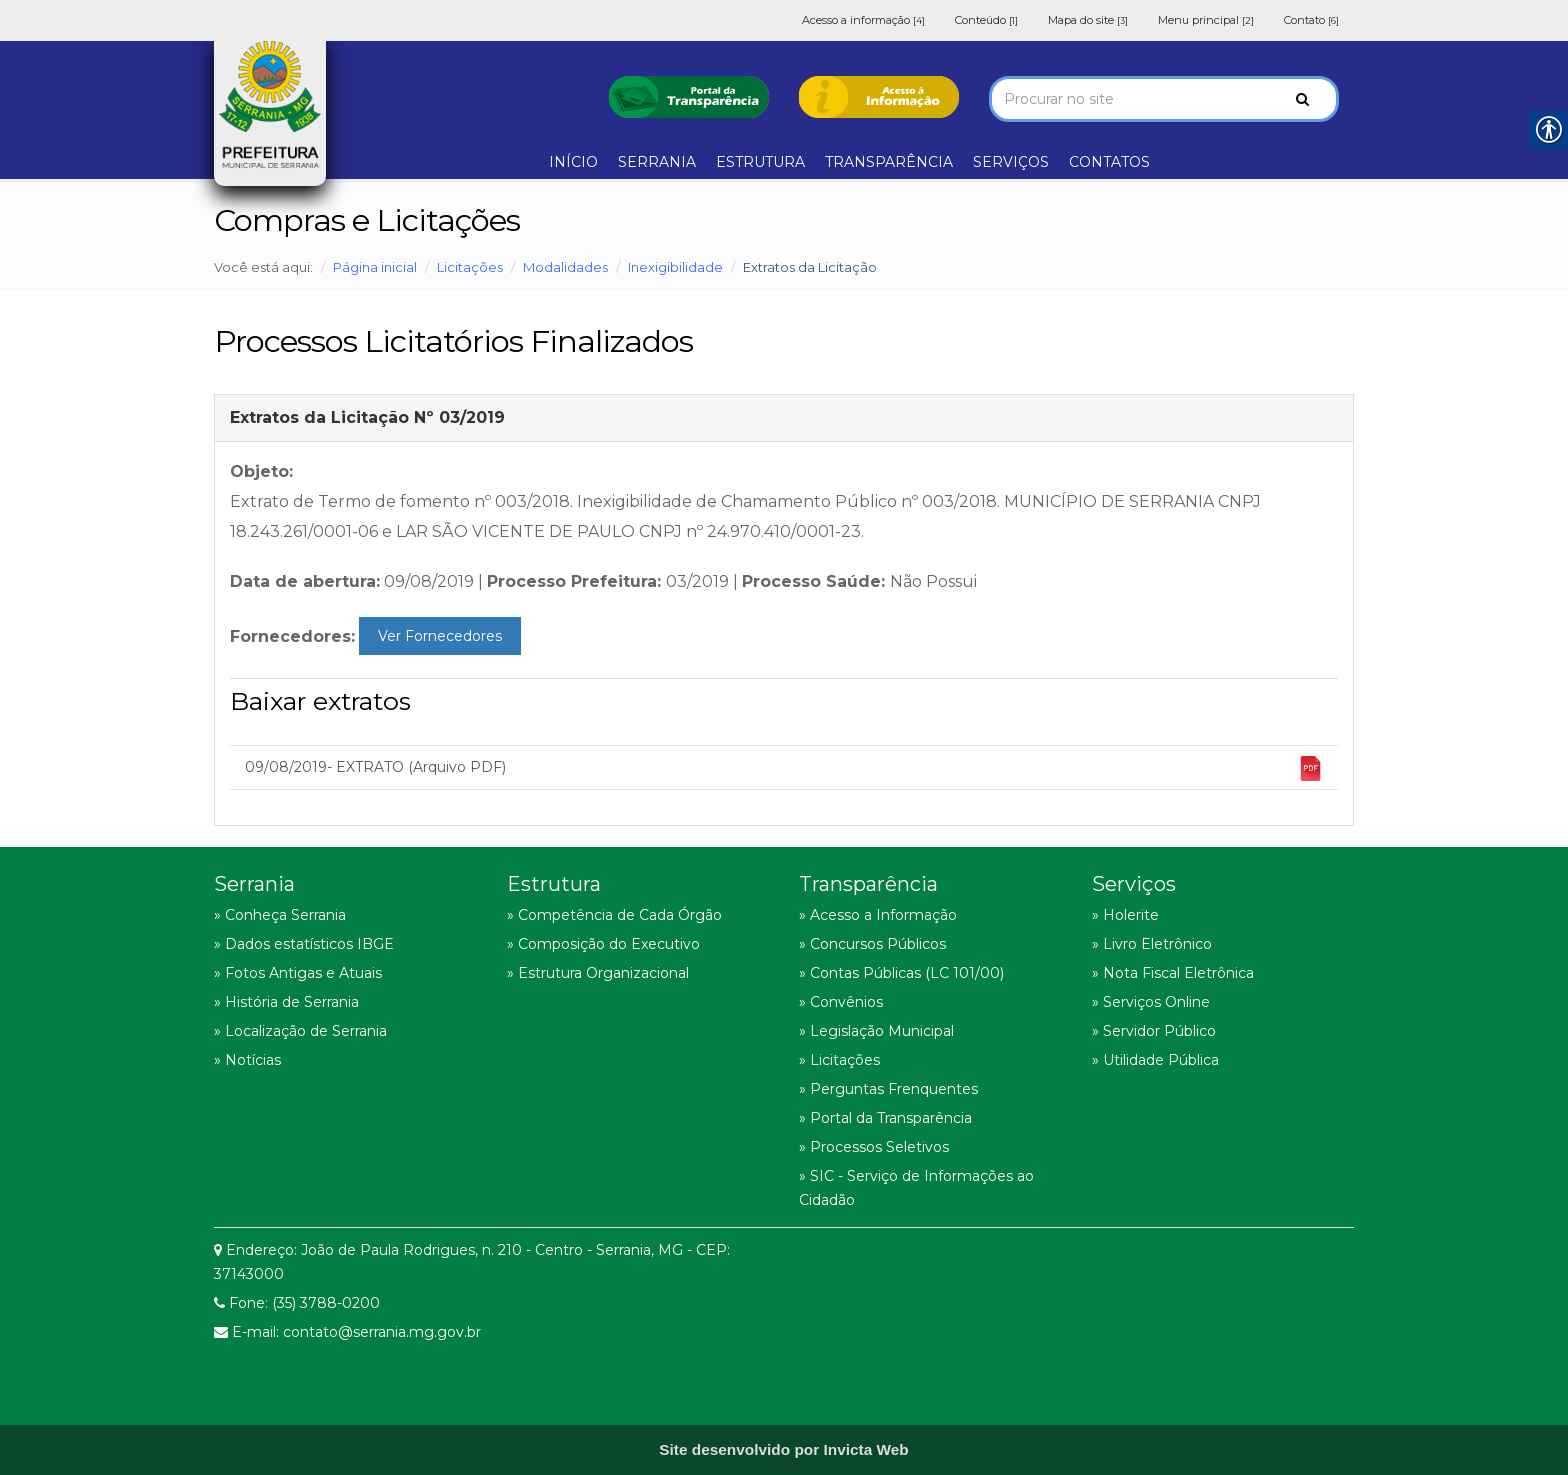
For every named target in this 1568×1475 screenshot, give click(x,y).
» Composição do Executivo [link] (603, 944)
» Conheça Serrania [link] (280, 915)
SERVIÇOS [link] (1011, 162)
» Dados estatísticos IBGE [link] (304, 944)
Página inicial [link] (375, 267)
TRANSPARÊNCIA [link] (889, 162)
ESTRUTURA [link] (760, 162)
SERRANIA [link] (657, 162)
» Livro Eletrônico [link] (1152, 944)
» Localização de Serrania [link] (300, 1031)
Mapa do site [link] (1088, 20)
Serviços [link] (1134, 884)
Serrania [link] (254, 884)
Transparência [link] (868, 884)
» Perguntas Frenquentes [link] (888, 1089)
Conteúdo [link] (986, 20)
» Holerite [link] (1125, 915)
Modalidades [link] (565, 267)
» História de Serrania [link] (286, 1002)
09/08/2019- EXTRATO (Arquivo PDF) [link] (784, 768)
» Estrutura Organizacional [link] (598, 973)
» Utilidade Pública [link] (1155, 1060)
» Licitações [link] (839, 1060)
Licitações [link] (470, 267)
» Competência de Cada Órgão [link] (614, 915)
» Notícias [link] (247, 1060)
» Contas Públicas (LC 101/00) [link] (901, 973)
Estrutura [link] (554, 884)
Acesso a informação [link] (863, 20)
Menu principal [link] (1206, 20)
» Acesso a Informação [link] (878, 915)
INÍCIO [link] (573, 162)
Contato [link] (1311, 20)
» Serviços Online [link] (1151, 1002)
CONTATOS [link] (1109, 162)
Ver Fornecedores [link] (440, 636)
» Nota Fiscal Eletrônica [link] (1173, 973)
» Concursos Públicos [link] (872, 944)
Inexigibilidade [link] (675, 267)
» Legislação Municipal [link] (876, 1031)
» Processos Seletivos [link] (874, 1147)
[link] (689, 95)
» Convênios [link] (841, 1002)
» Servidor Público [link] (1154, 1031)
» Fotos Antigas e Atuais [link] (298, 973)
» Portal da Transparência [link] (885, 1118)
